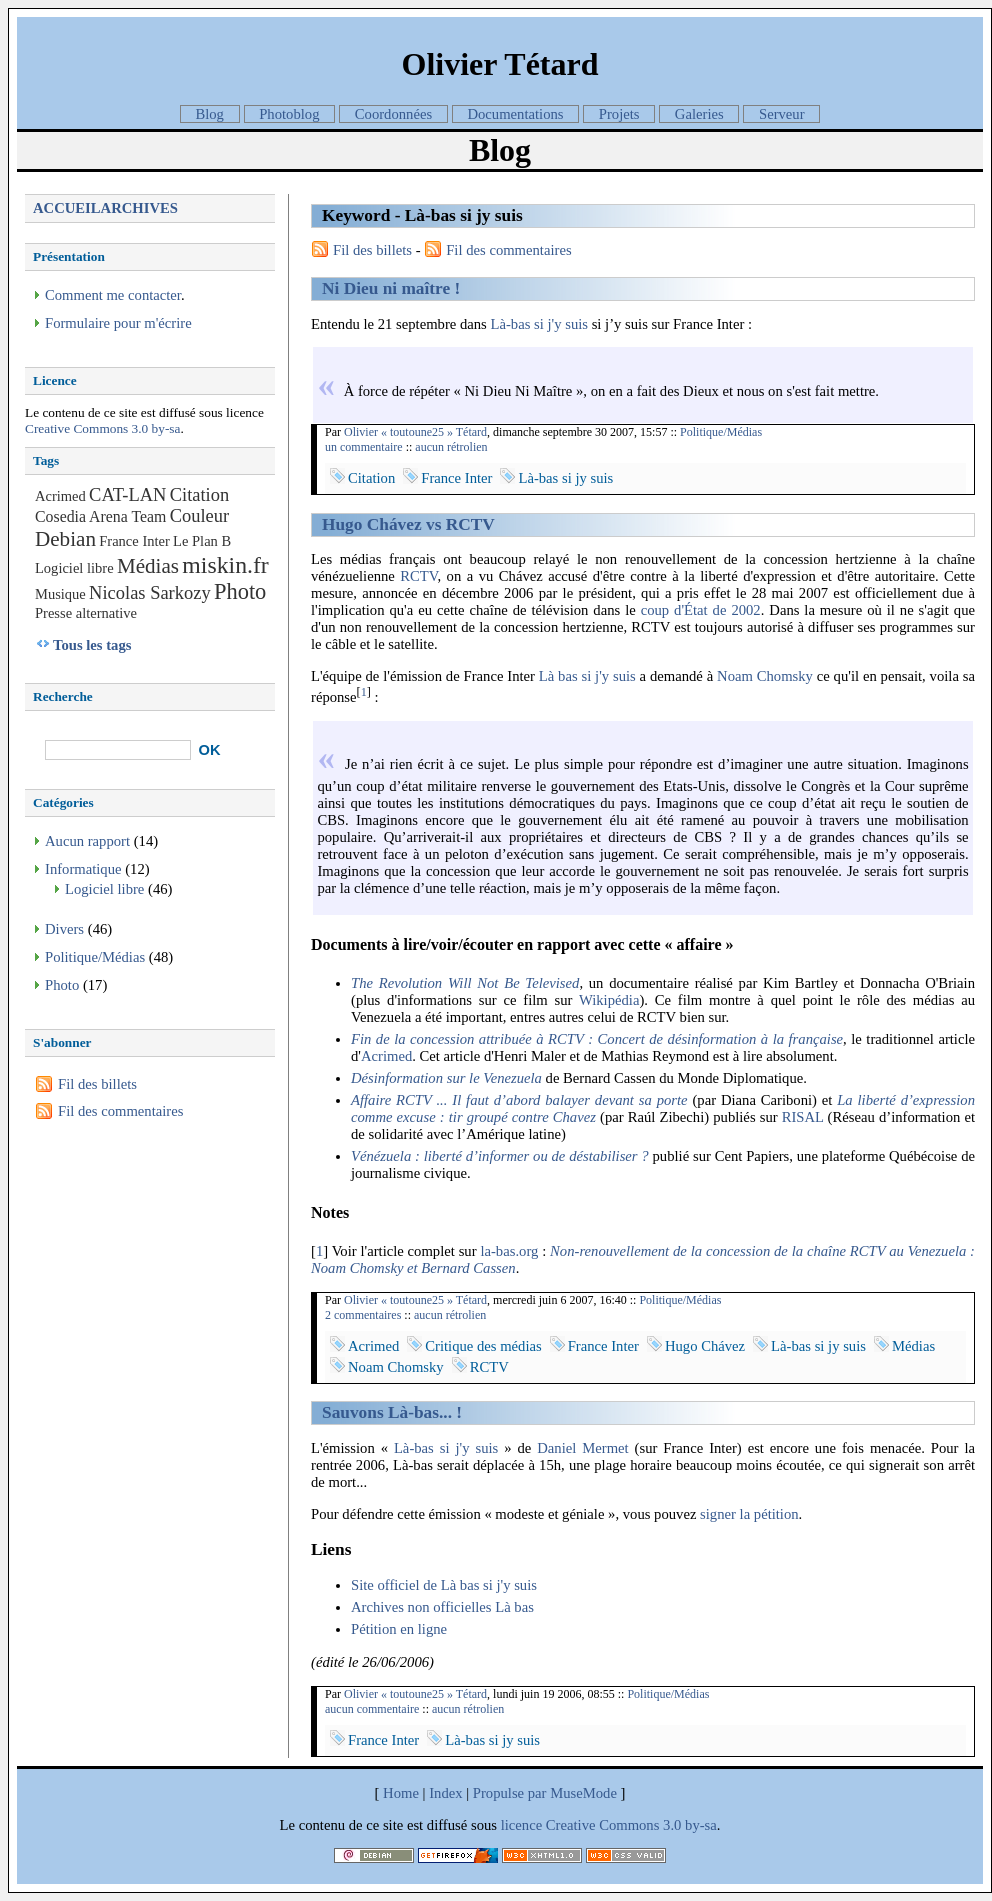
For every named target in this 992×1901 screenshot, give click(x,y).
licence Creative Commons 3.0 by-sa (609, 1825)
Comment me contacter (113, 295)
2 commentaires (363, 1315)
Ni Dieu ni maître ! (391, 288)
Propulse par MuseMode (545, 1793)
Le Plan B (202, 541)
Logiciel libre (74, 568)
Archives (139, 208)
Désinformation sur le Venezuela (446, 1078)
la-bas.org (509, 1251)
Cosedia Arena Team (100, 516)
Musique (60, 594)
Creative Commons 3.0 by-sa (102, 428)
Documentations (515, 114)
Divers (64, 929)
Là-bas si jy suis (565, 478)
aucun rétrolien (451, 447)
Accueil (67, 208)
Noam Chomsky (765, 676)
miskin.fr (225, 565)
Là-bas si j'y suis (540, 324)
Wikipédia (609, 1000)
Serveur (782, 114)
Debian (65, 539)
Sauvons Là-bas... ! (392, 1412)
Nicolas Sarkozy (150, 593)
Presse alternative (86, 613)
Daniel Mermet (582, 1448)
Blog (209, 114)
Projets (619, 114)
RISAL (803, 1117)
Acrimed (386, 1056)
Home (401, 1793)
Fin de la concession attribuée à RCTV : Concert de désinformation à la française (597, 1039)
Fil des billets (372, 250)
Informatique (83, 869)
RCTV (418, 576)
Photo (240, 591)
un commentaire (364, 447)
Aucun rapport (87, 841)
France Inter (456, 478)
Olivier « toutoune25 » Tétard (415, 432)
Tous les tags (92, 645)
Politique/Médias (721, 432)
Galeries (699, 114)
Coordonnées (393, 114)
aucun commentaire (372, 1709)
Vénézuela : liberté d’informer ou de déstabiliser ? (500, 1156)
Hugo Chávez (705, 1346)
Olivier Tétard (499, 64)
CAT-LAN (127, 495)
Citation (371, 478)
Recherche (63, 696)
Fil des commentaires (508, 250)
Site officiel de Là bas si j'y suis (444, 1585)
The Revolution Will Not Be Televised (465, 983)
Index (445, 1793)
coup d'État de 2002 (701, 610)
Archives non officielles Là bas (442, 1607)
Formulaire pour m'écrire (118, 323)
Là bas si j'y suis (587, 676)
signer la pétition (749, 1514)
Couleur (200, 516)
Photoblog (289, 114)
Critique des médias (483, 1346)
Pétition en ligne (399, 1629)
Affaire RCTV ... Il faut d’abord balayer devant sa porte (519, 1100)
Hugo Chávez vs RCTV (408, 524)
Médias (913, 1346)
